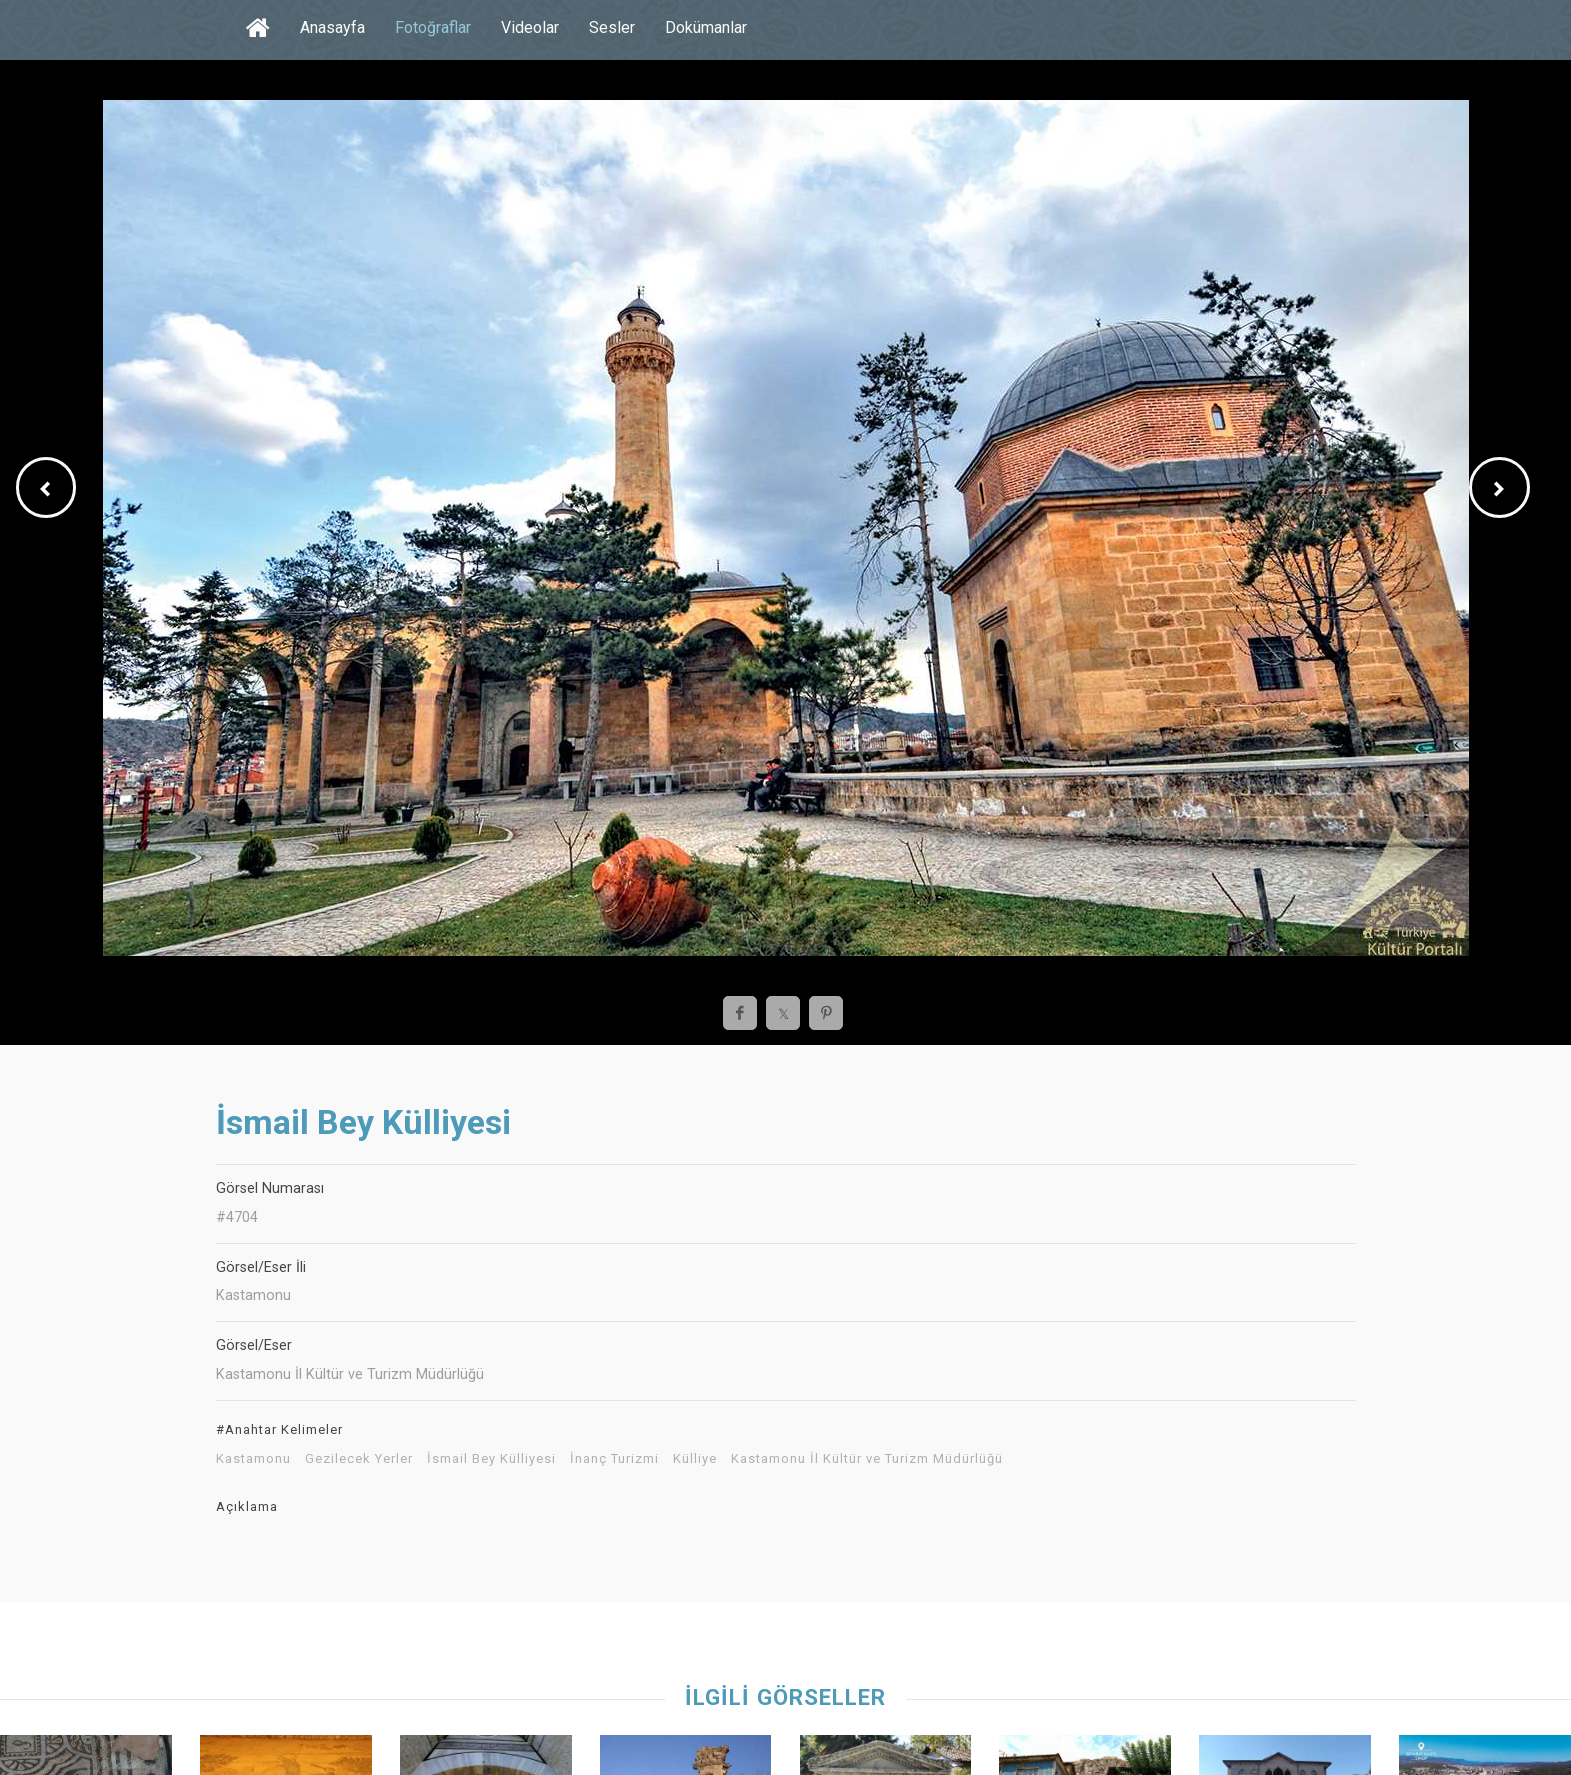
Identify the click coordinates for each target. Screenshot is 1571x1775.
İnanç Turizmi (614, 1459)
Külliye (695, 1459)
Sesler (612, 27)
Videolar (530, 27)
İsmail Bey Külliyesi (491, 1459)
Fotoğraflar (433, 27)
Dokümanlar (706, 27)
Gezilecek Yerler (359, 1459)
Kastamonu (253, 1459)
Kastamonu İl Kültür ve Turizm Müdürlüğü (867, 1459)
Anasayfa (332, 27)
